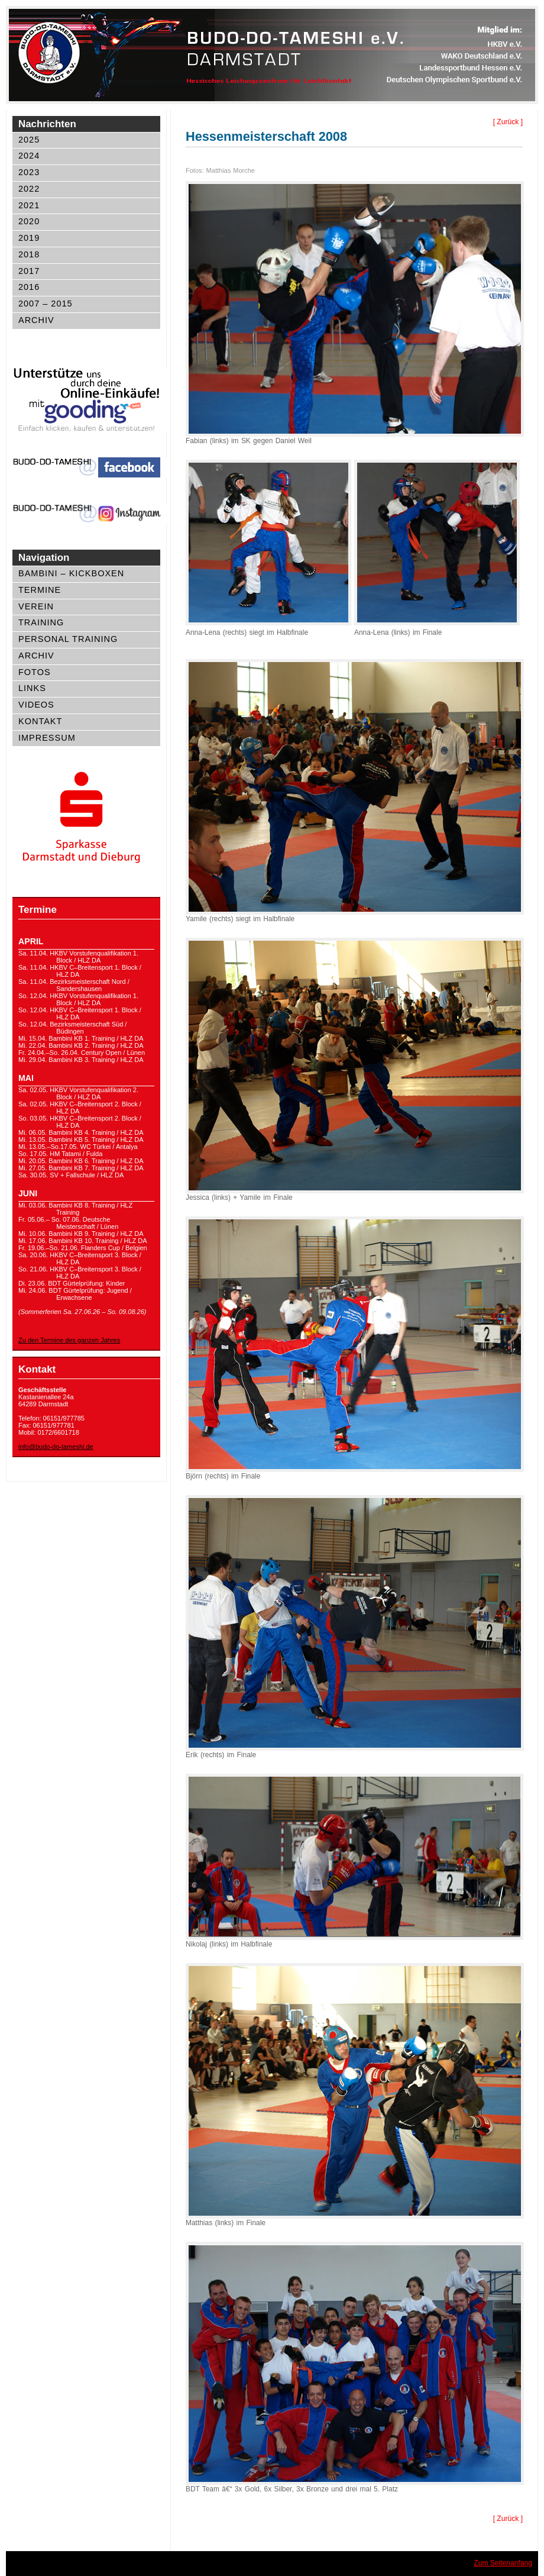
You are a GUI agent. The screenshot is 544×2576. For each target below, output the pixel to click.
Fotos (34, 672)
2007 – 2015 (45, 303)
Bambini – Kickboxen (71, 573)
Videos (36, 704)
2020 (29, 221)
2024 (29, 155)
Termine (39, 590)
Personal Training (68, 639)
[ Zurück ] (508, 122)
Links (32, 688)
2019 (29, 238)
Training (41, 622)
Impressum (47, 738)
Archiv (36, 320)
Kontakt (40, 721)
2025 (29, 139)
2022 (29, 188)
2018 (29, 254)
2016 (29, 287)
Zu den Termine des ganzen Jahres (69, 1340)
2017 (29, 271)
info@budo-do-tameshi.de (55, 1446)
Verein (36, 606)
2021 (29, 205)
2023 (29, 172)
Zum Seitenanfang (503, 2563)
